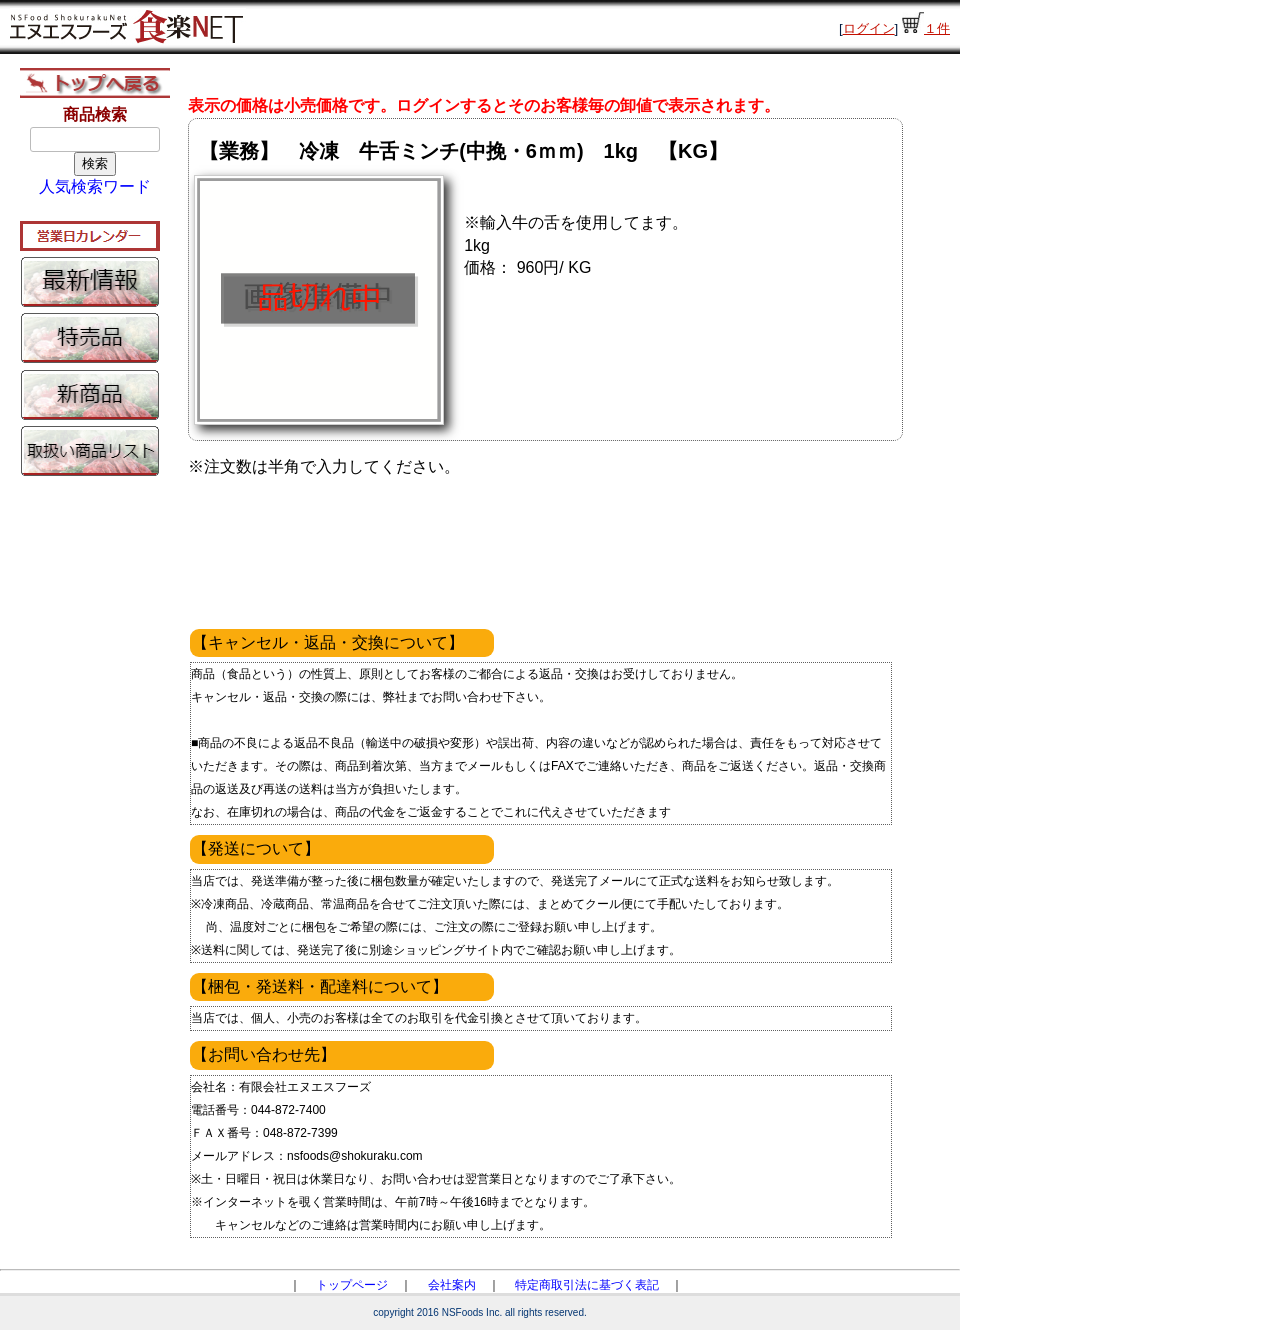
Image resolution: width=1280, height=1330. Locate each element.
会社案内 (452, 1285)
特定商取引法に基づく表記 (587, 1285)
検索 (95, 163)
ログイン (869, 28)
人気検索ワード (95, 186)
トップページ (352, 1285)
